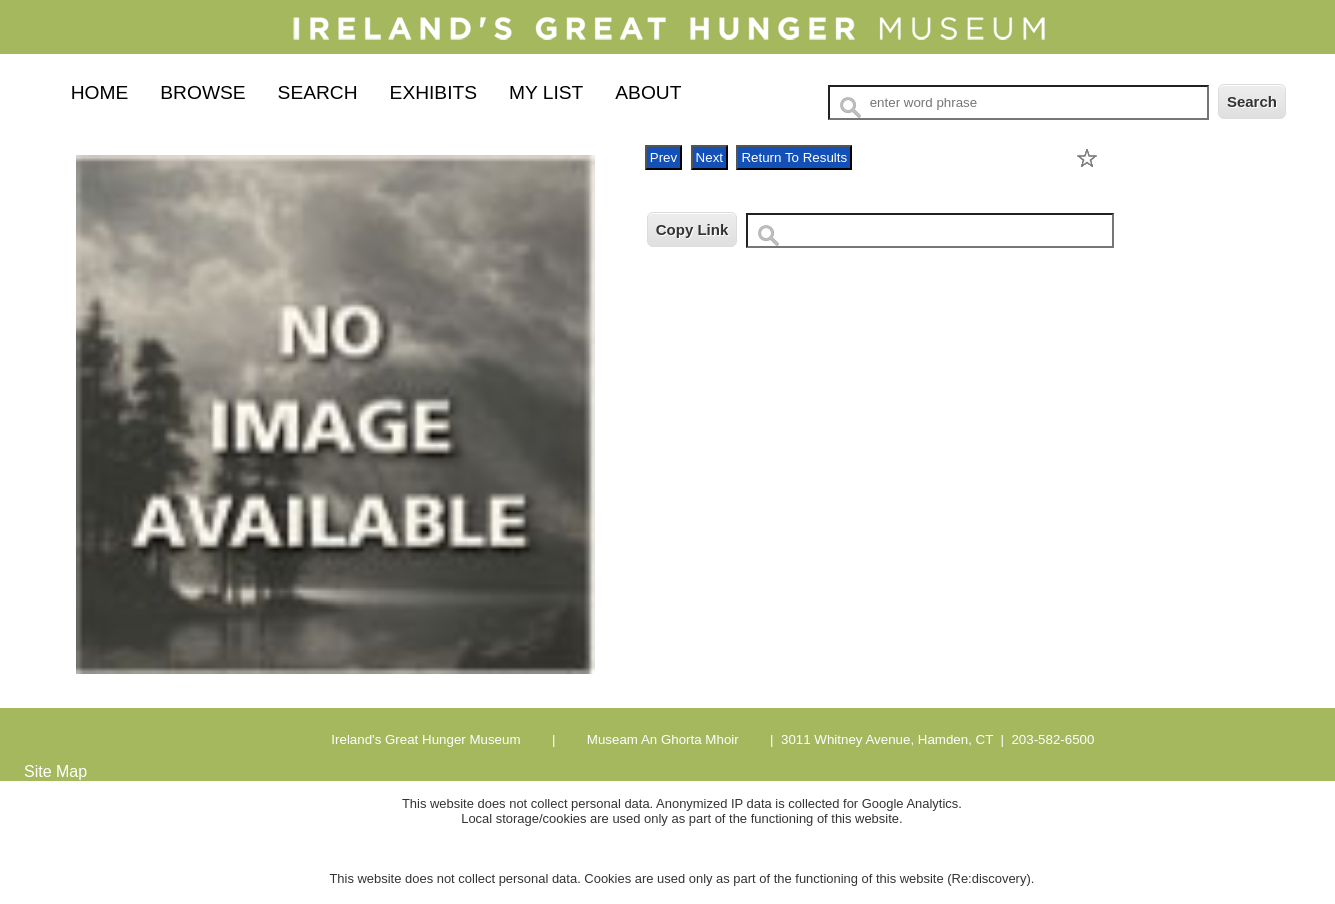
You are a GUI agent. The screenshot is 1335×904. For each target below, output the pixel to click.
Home (100, 92)
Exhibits (433, 92)
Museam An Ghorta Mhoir (661, 739)
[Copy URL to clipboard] (930, 230)
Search (318, 92)
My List (546, 92)
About (648, 92)
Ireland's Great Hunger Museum (425, 739)
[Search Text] (1019, 102)
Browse (202, 92)
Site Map (55, 771)
